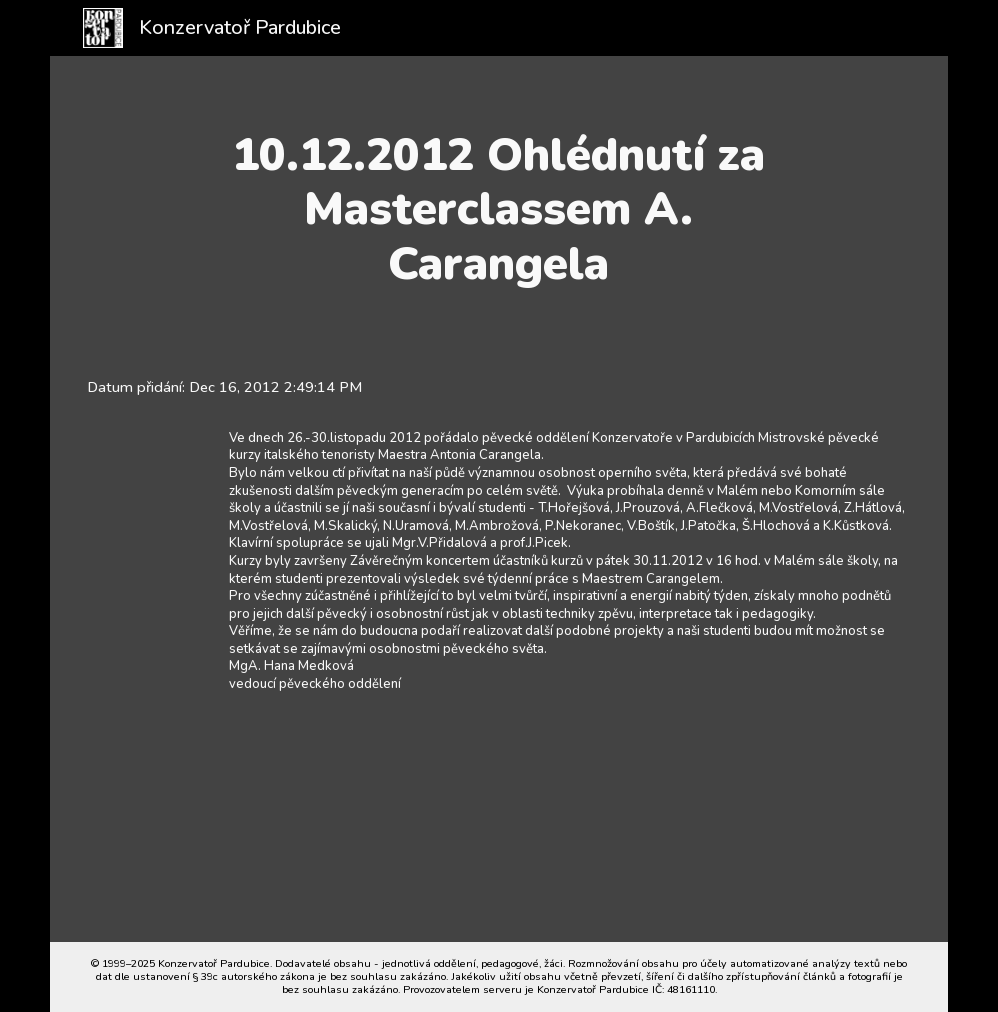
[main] (499, 209)
